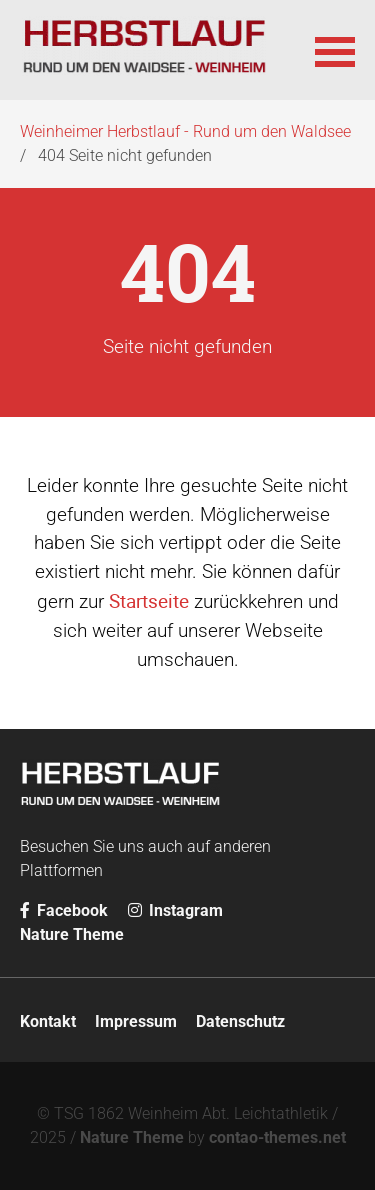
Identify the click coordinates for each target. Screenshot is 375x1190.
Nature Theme (72, 934)
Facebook (64, 910)
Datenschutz (240, 1021)
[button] (335, 50)
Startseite (149, 601)
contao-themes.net (277, 1137)
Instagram (175, 910)
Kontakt (48, 1021)
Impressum (136, 1021)
